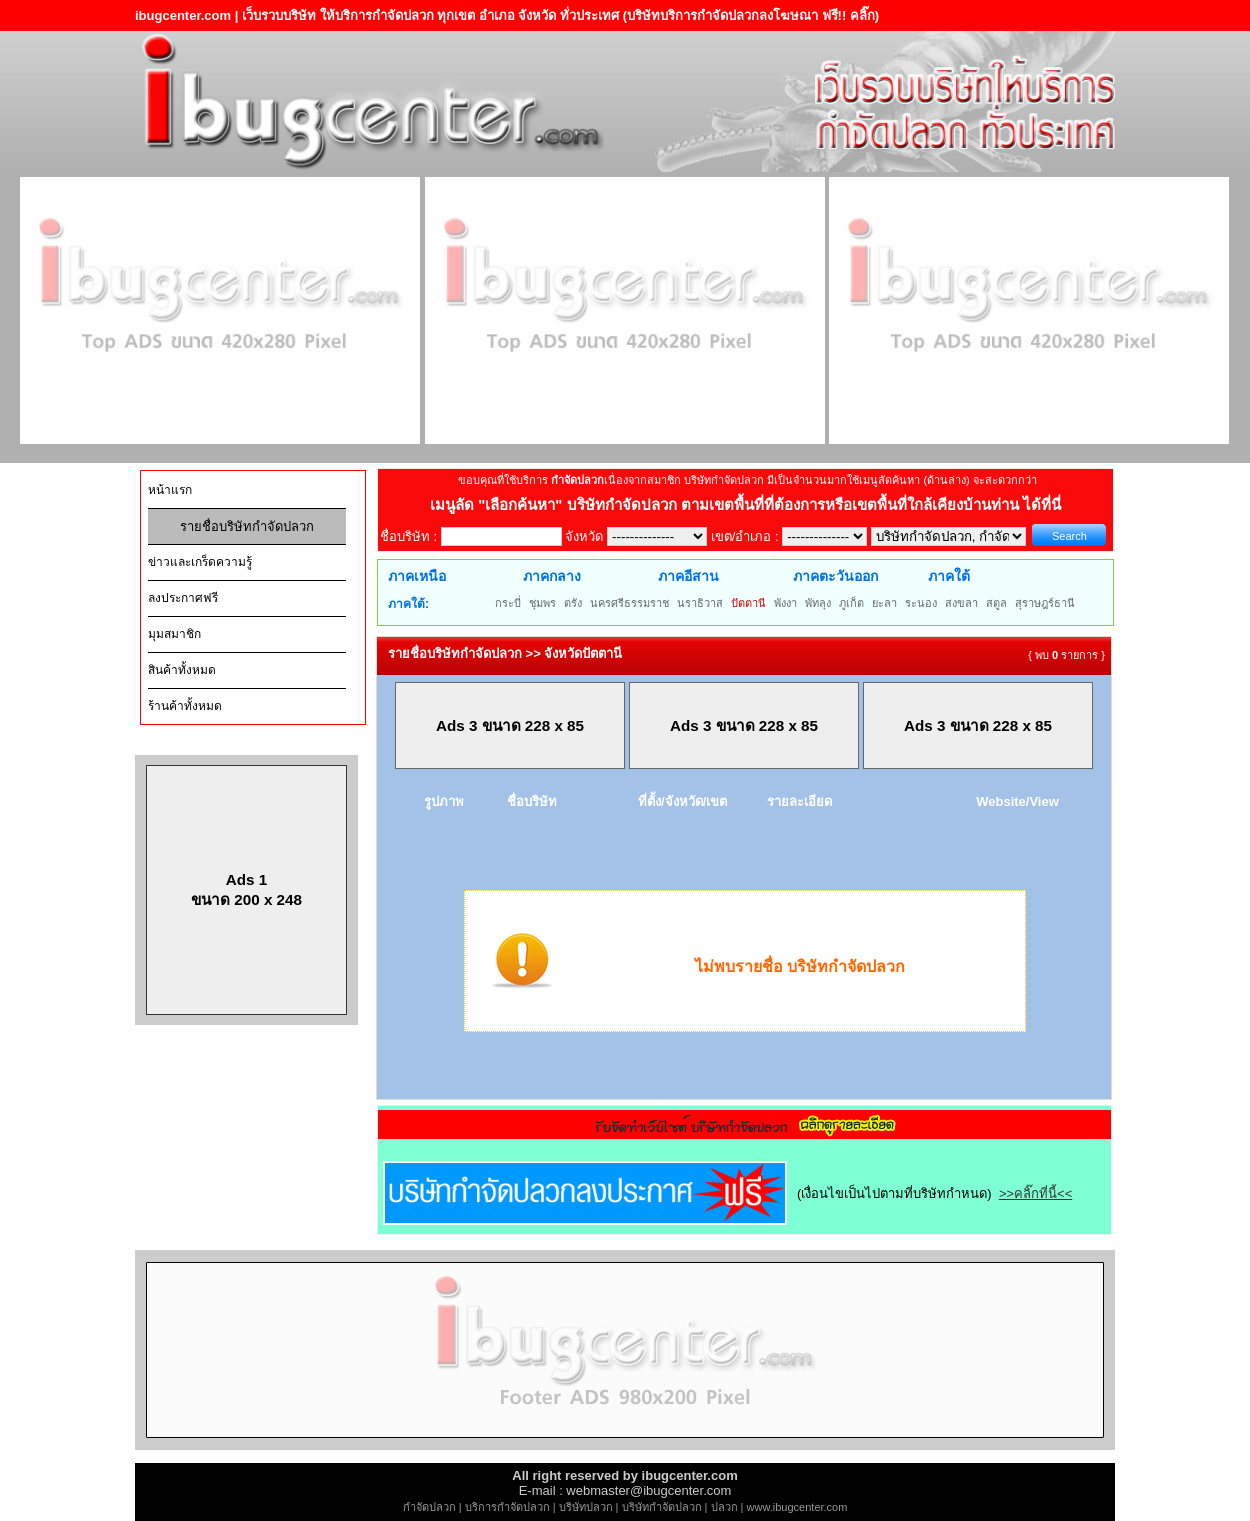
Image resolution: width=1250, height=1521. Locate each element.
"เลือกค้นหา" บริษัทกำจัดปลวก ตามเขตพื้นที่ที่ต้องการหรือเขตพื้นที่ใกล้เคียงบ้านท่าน (750, 504)
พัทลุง (818, 603)
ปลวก (724, 1507)
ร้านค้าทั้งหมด (185, 706)
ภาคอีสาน (688, 576)
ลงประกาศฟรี (183, 598)
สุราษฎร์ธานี (1045, 603)
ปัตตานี (748, 603)
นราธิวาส (700, 603)
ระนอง (921, 603)
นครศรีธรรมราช (629, 603)
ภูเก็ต (851, 603)
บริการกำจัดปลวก (507, 1507)
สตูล (996, 603)
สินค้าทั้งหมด (182, 670)
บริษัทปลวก (586, 1507)
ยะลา (884, 603)
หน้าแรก (170, 490)
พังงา (785, 603)
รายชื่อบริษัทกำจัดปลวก (247, 526)
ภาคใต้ (949, 576)
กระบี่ (508, 603)
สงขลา (961, 603)
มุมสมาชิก (174, 634)
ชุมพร (542, 603)
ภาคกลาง (552, 576)
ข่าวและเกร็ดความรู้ (200, 562)
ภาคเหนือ (417, 576)
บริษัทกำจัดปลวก (662, 1507)
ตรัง (573, 603)
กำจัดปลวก (429, 1507)
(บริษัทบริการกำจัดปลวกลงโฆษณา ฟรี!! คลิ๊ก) (751, 15)
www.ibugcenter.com (797, 1507)
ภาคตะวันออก (835, 576)
